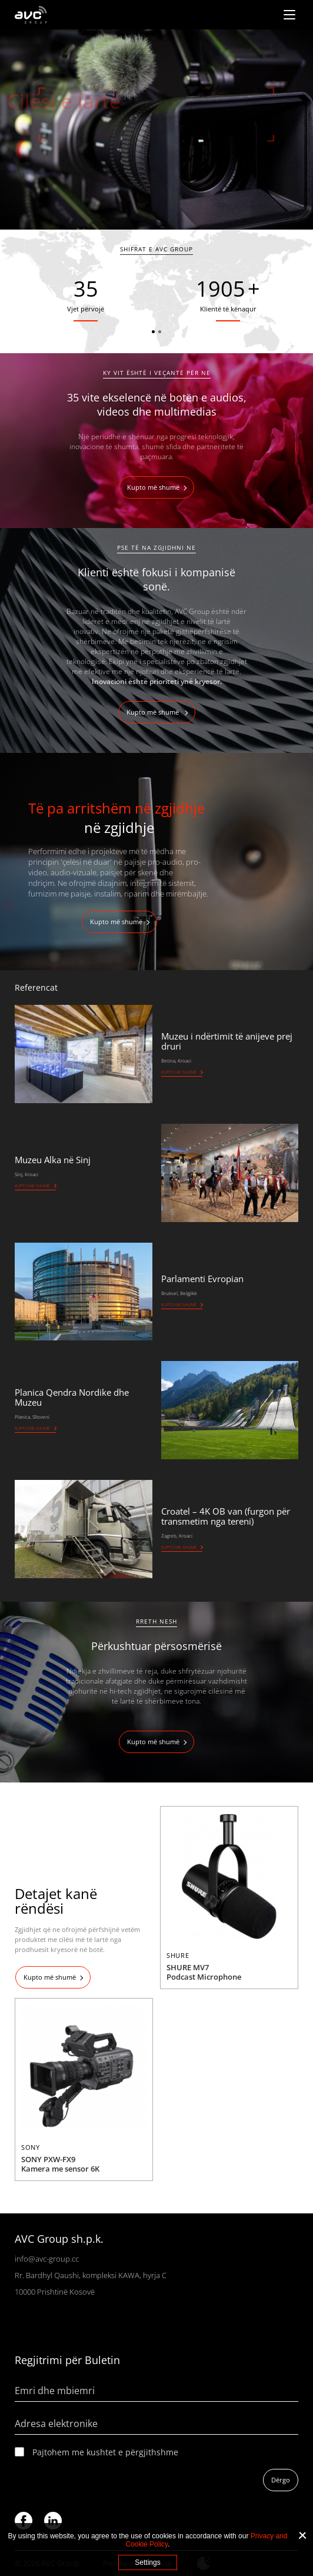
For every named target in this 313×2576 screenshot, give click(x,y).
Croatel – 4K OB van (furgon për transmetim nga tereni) (225, 1516)
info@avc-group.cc (47, 2258)
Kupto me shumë (179, 1072)
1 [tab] (153, 331)
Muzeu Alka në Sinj (53, 1160)
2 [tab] (159, 331)
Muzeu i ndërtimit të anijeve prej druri (226, 1041)
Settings (147, 2562)
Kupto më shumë (153, 487)
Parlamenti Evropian (202, 1278)
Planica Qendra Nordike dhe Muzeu (72, 1397)
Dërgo (280, 2479)
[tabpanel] (156, 129)
